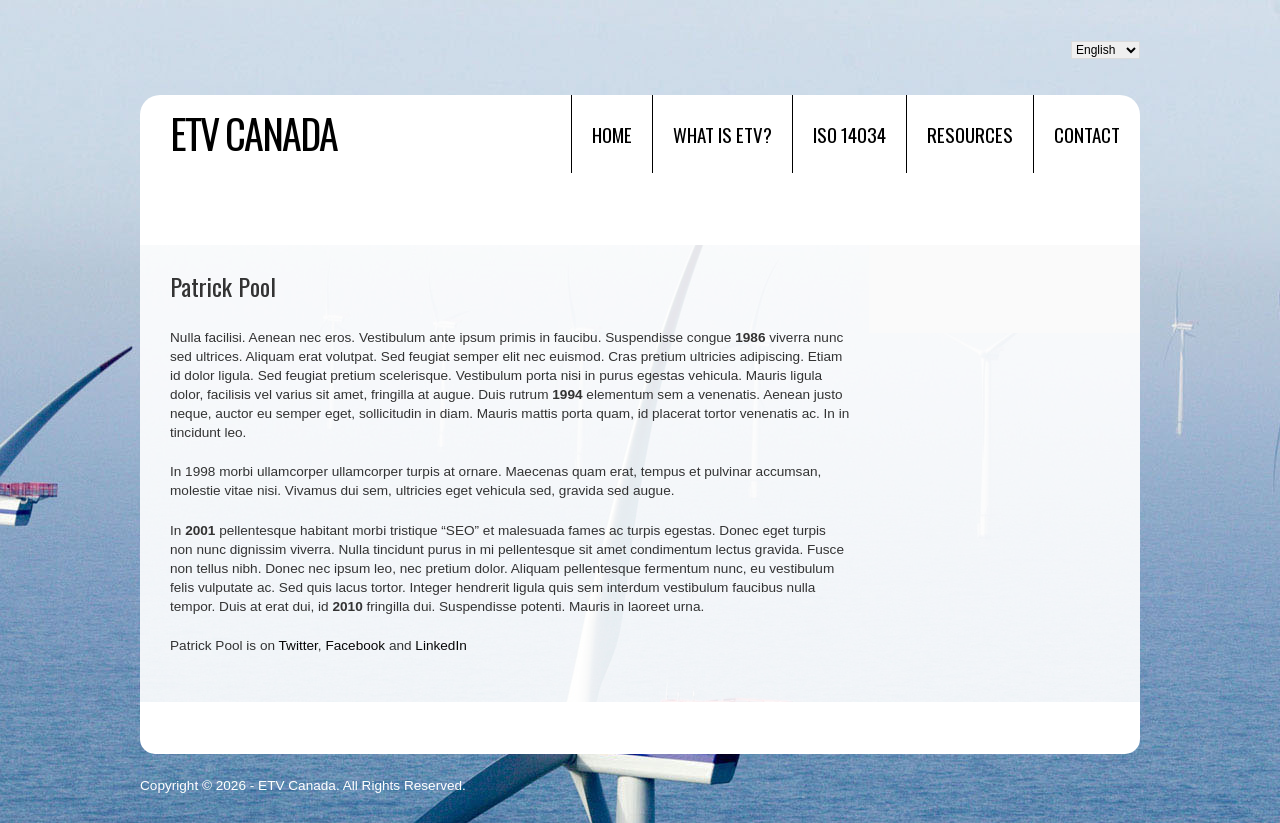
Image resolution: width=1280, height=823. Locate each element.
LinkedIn (440, 645)
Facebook (355, 645)
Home (612, 134)
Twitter (298, 645)
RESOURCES (970, 134)
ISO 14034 (849, 134)
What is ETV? (722, 134)
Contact (1087, 134)
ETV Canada (253, 133)
